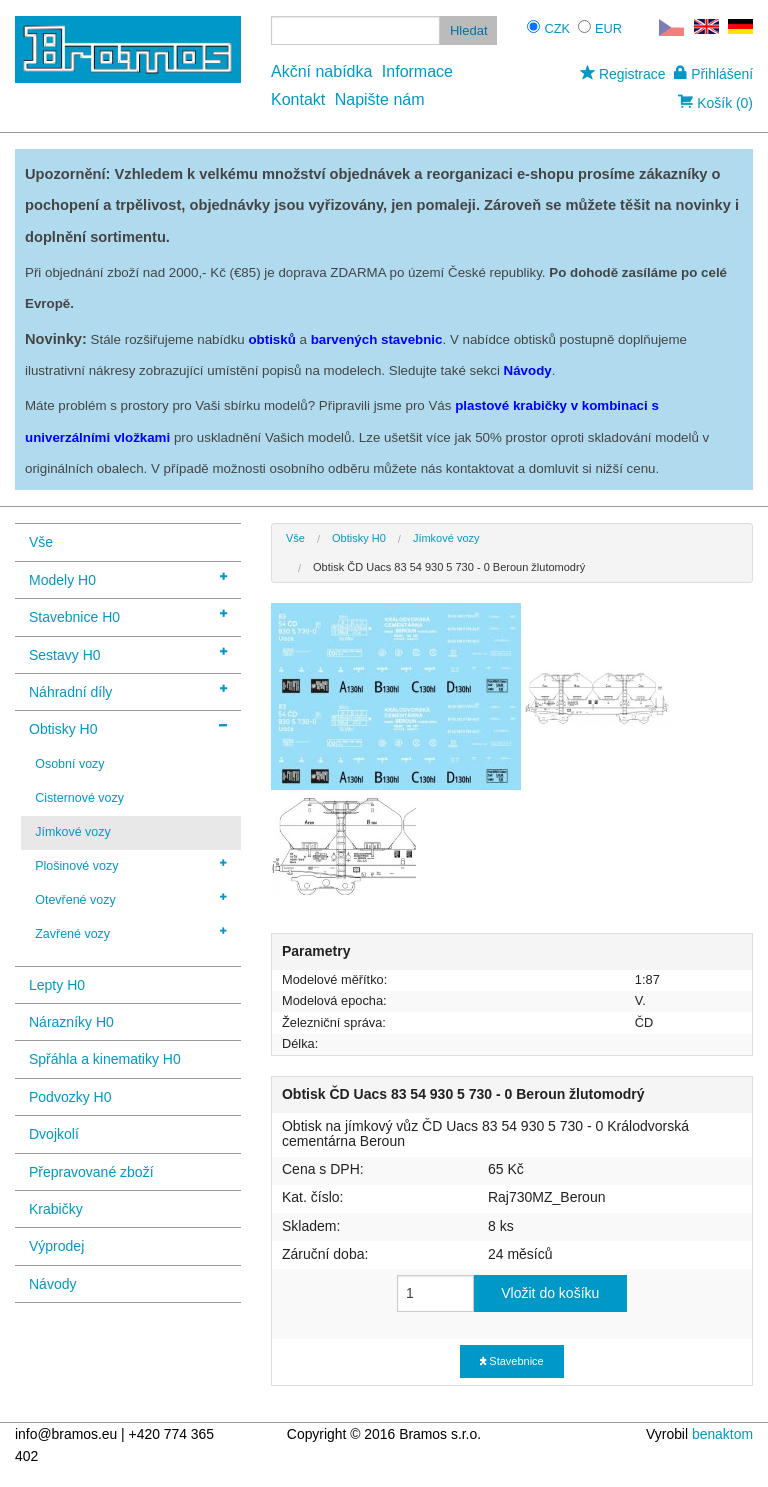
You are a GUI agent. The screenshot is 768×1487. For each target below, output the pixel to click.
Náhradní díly (128, 690)
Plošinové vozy (131, 865)
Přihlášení (713, 74)
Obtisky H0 (128, 727)
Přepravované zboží (91, 1172)
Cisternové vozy (79, 798)
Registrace (622, 74)
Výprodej (56, 1246)
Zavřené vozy (131, 933)
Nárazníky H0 (71, 1022)
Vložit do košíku (550, 1293)
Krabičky (56, 1209)
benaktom (722, 1434)
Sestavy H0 (128, 653)
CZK (557, 28)
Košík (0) (715, 103)
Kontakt (298, 99)
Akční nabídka (321, 71)
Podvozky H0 (70, 1097)
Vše (41, 542)
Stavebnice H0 (128, 615)
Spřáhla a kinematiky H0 (105, 1059)
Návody (52, 1284)
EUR (608, 28)
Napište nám (380, 99)
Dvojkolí (54, 1134)
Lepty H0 (57, 985)
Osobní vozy (69, 764)
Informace (417, 71)
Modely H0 (128, 578)
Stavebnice (511, 1361)
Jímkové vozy (73, 832)
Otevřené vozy (131, 899)
